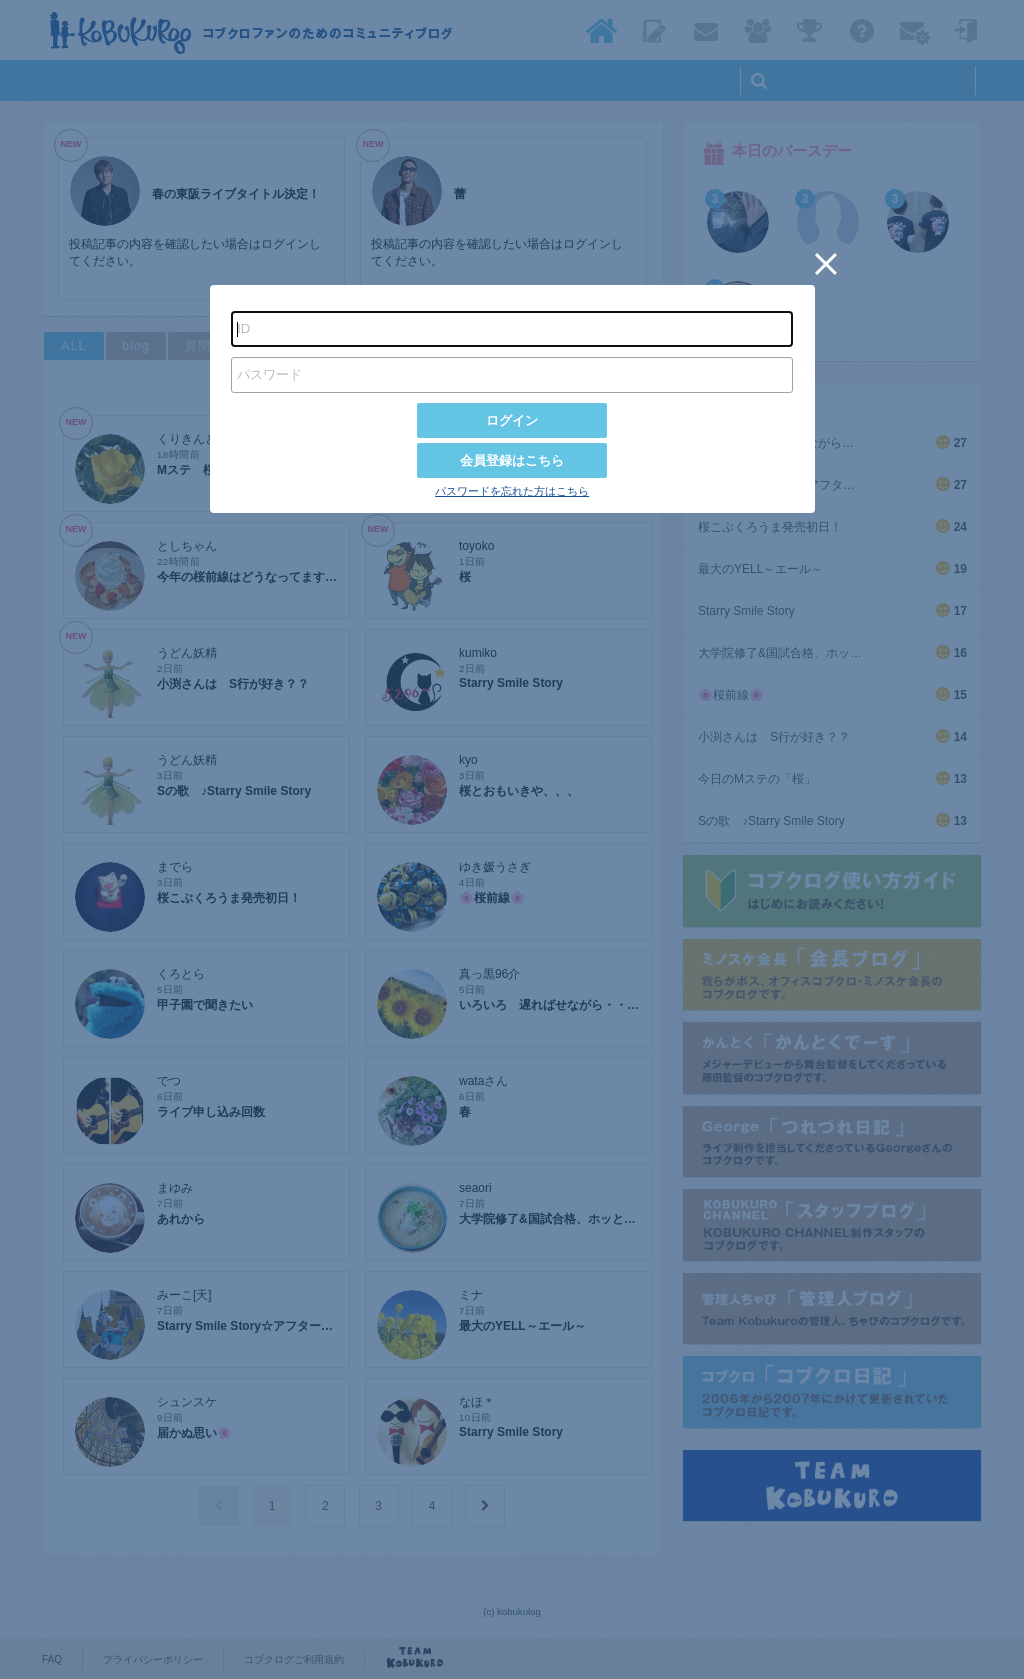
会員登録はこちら (512, 460)
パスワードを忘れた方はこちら (512, 491)
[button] (826, 264)
